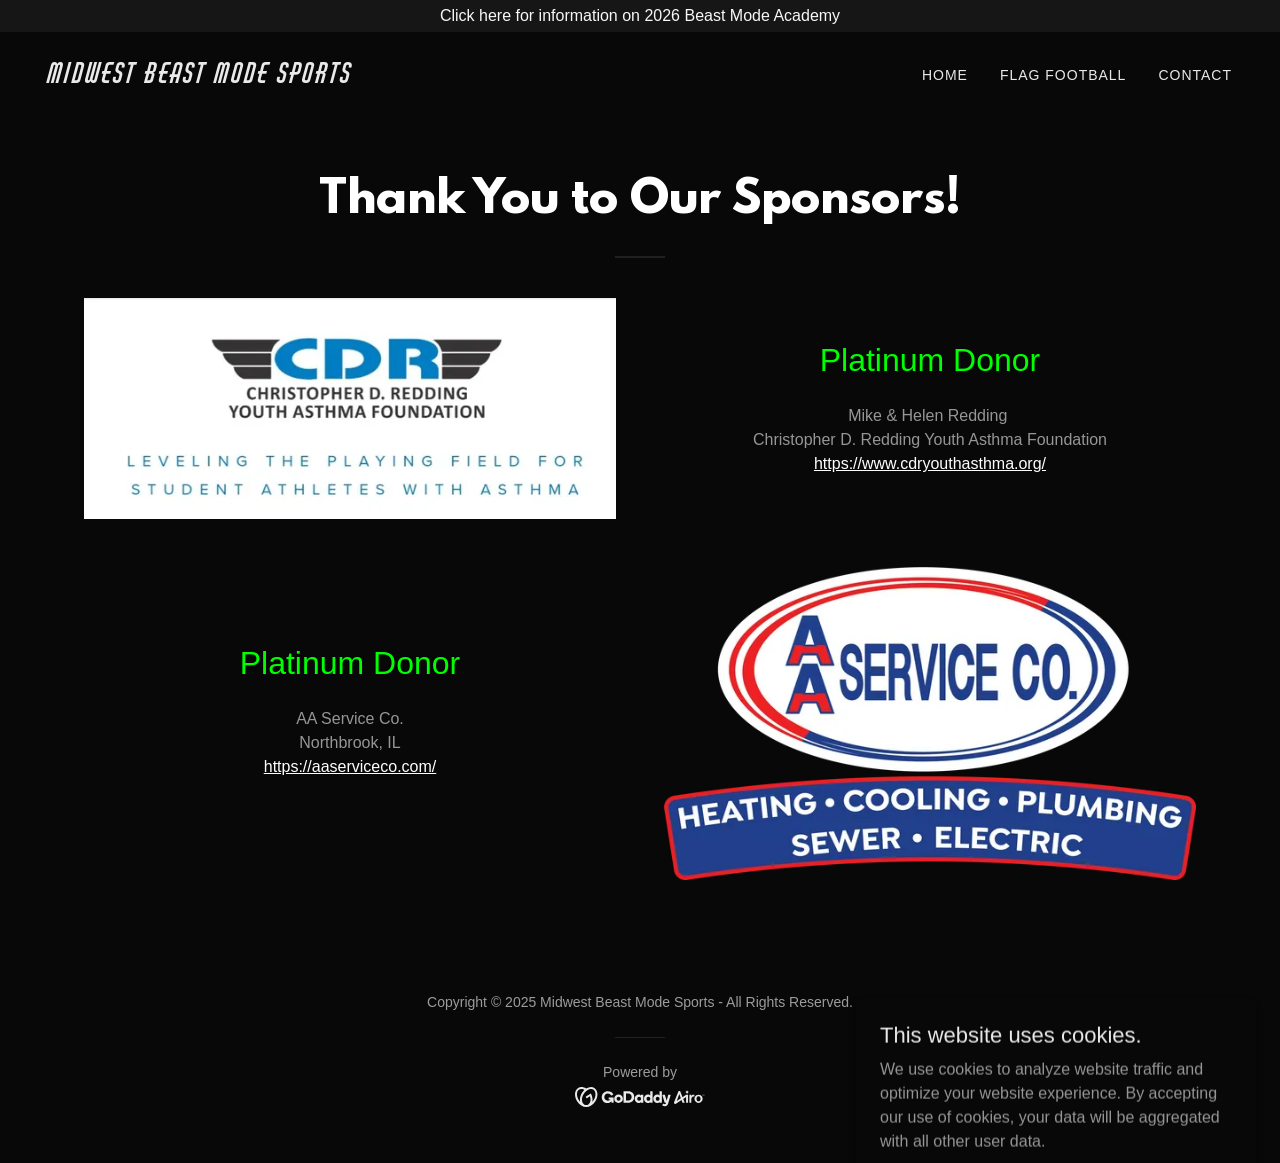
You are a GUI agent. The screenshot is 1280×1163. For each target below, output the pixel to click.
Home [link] (945, 75)
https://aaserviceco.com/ (350, 766)
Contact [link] (1195, 75)
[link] (336, 77)
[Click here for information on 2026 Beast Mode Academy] (640, 16)
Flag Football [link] (1063, 75)
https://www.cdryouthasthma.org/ (930, 463)
